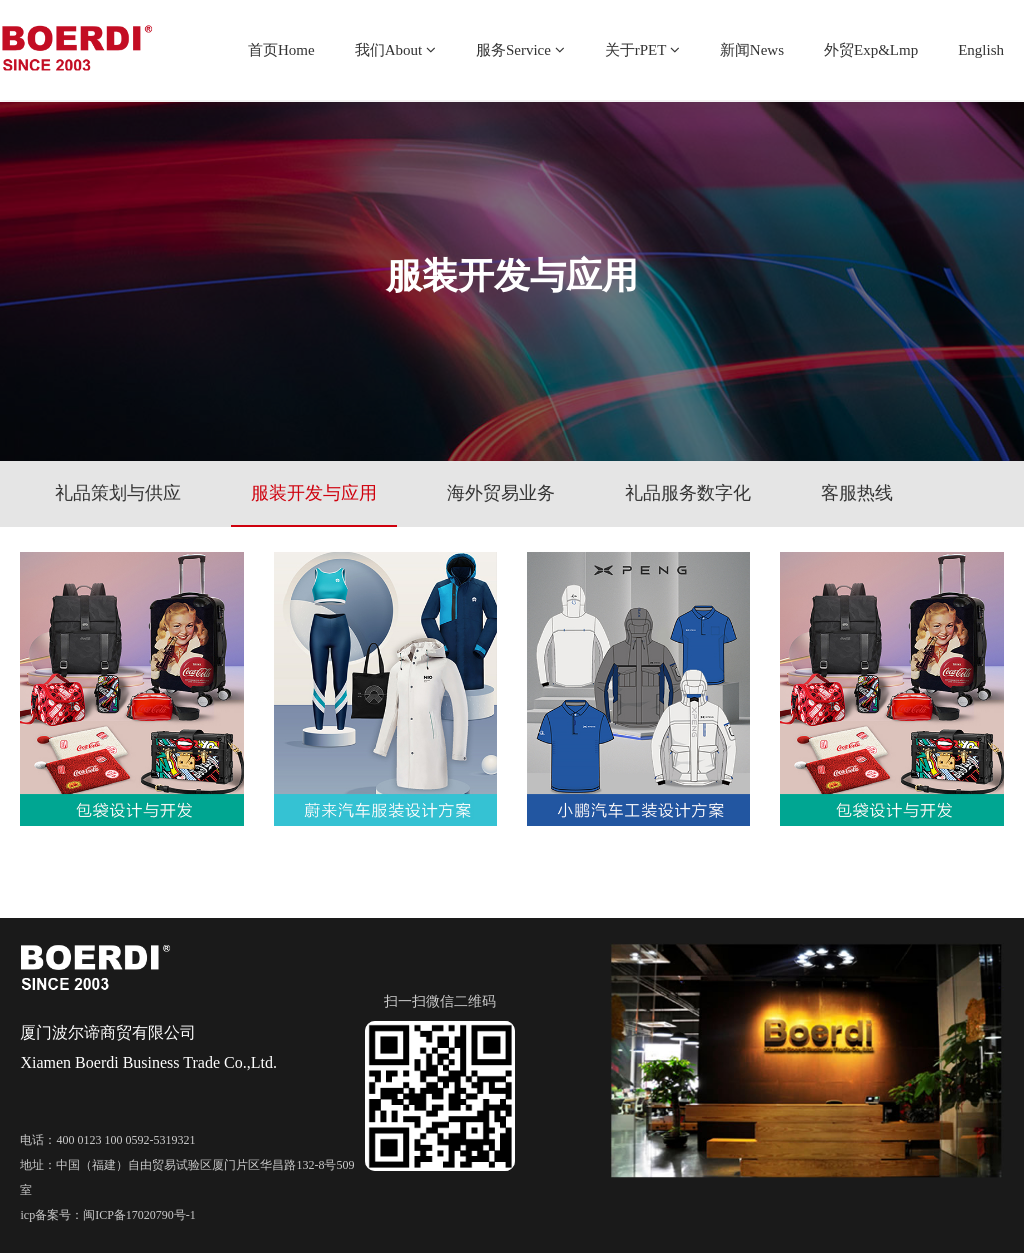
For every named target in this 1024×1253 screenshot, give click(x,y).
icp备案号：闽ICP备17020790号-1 (107, 1215)
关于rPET (642, 50)
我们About (395, 50)
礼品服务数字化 (688, 493)
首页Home (281, 50)
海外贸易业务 (501, 493)
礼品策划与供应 (118, 493)
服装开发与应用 (314, 493)
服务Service (520, 50)
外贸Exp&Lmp (871, 50)
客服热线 (857, 493)
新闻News (752, 50)
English (981, 50)
